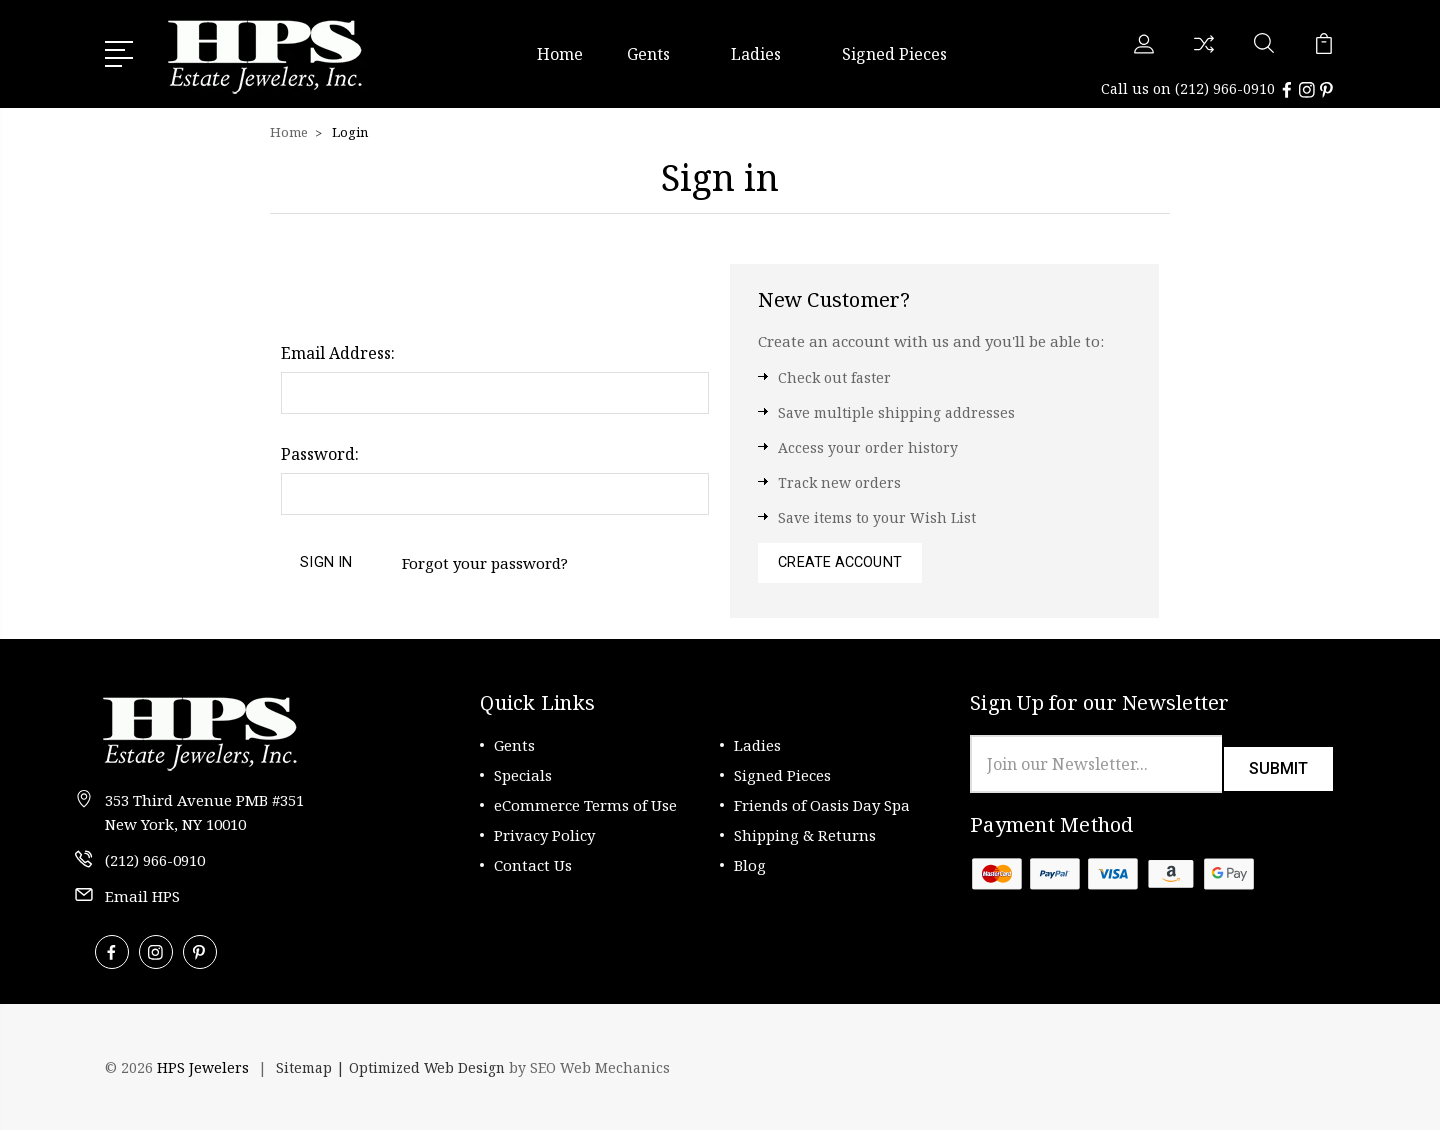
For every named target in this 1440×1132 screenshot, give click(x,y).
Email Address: (338, 351)
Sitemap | (312, 1069)
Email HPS (142, 898)
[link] (1280, 1070)
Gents (657, 53)
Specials (523, 777)
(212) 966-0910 (1225, 87)
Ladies (764, 53)
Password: (320, 452)
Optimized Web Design (428, 1069)
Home (560, 53)
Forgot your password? (488, 562)
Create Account (842, 563)
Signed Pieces (894, 53)
